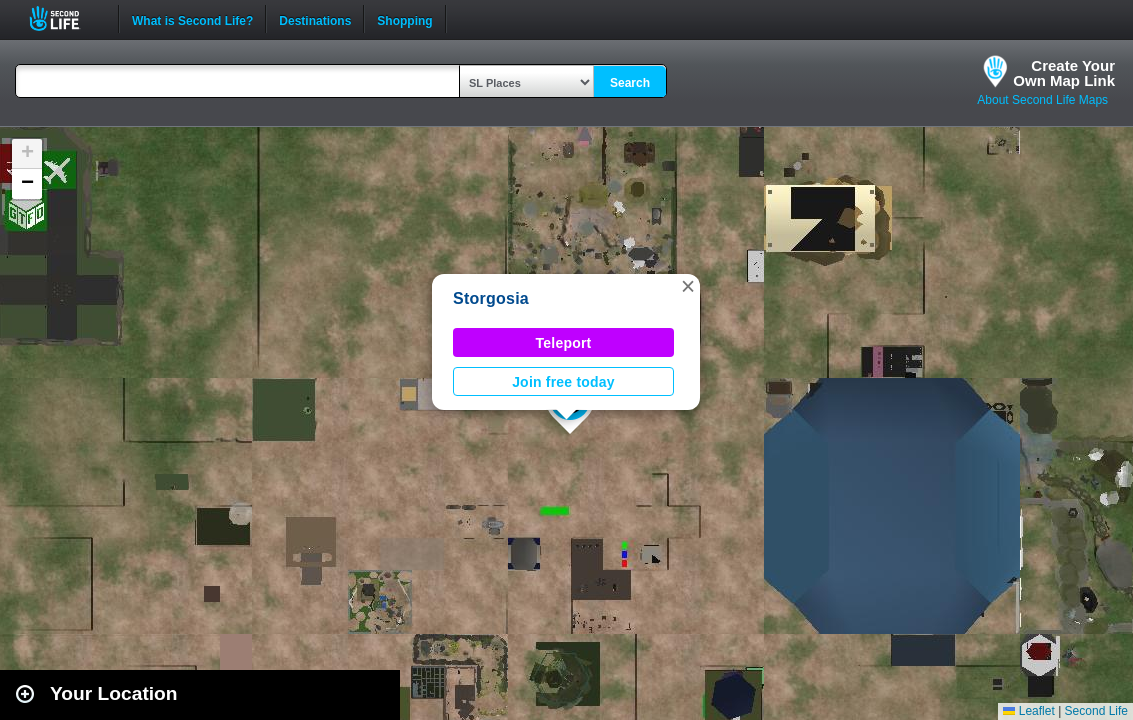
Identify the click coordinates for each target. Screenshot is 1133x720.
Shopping (404, 19)
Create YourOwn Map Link (1064, 73)
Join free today (563, 382)
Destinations (315, 19)
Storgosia (491, 298)
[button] (688, 286)
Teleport (564, 343)
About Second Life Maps (1042, 100)
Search (630, 83)
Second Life (65, 18)
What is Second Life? (192, 19)
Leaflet (1028, 711)
